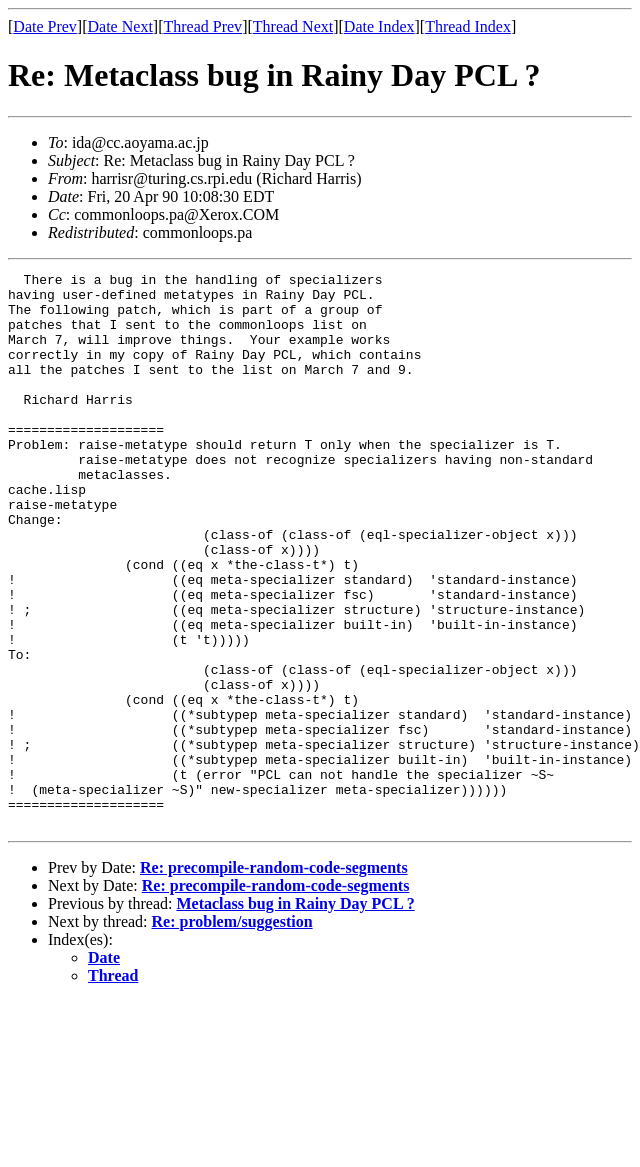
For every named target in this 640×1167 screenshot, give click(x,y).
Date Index (379, 26)
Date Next (120, 26)
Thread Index (468, 26)
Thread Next (293, 26)
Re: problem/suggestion (232, 1032)
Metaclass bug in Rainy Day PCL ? (295, 1014)
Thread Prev (202, 26)
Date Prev (45, 26)
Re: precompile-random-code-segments (274, 978)
